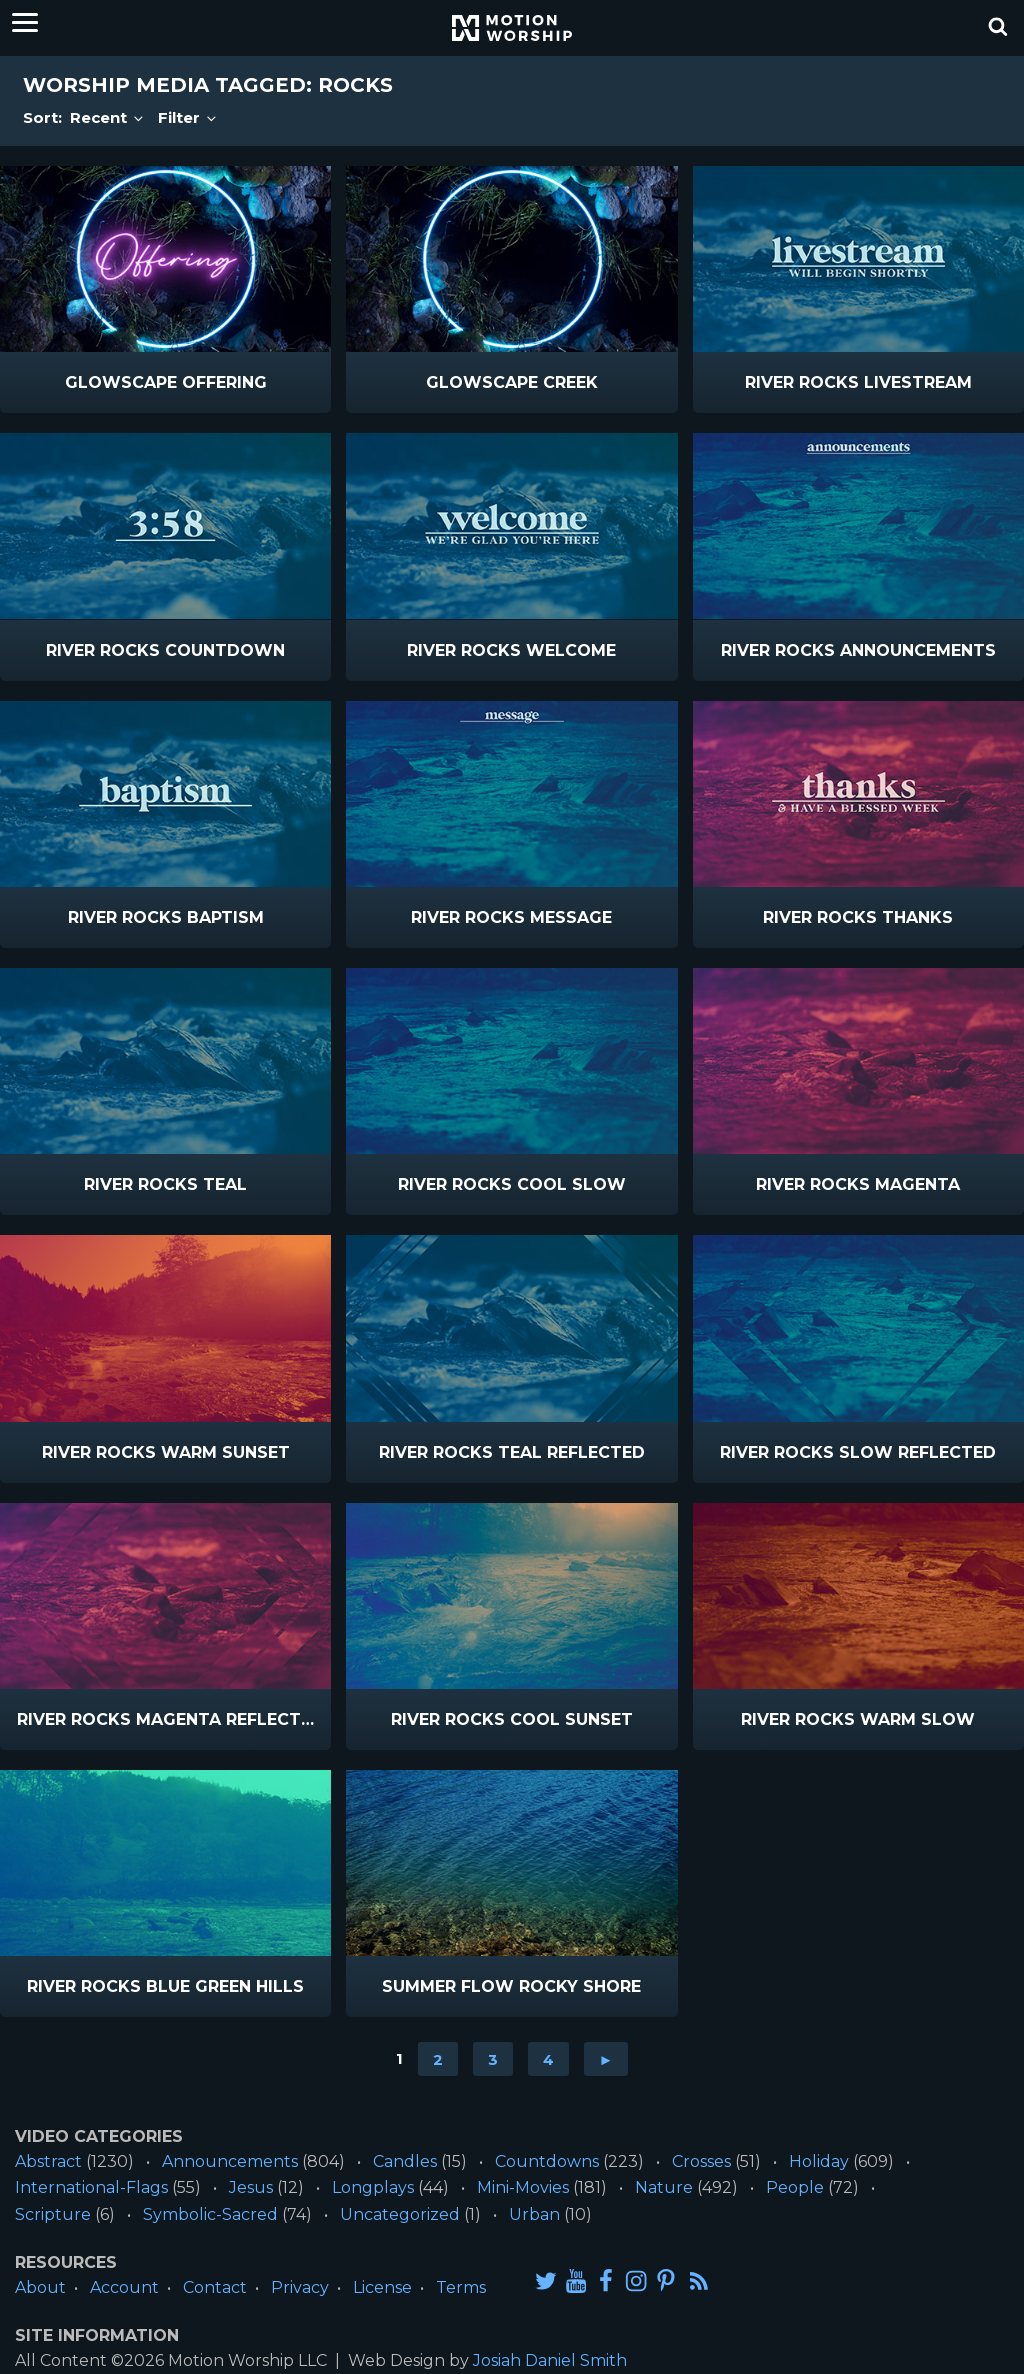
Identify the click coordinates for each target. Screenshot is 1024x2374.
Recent (108, 117)
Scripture (53, 2214)
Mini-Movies (523, 2187)
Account (124, 2287)
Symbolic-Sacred (210, 2214)
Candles (405, 2161)
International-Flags (91, 2187)
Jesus (251, 2187)
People (795, 2187)
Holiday (819, 2161)
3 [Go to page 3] (493, 2058)
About (40, 2287)
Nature (664, 2187)
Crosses (701, 2161)
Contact (215, 2287)
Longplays (373, 2187)
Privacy (300, 2287)
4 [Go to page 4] (548, 2058)
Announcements (230, 2161)
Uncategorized (400, 2214)
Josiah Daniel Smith (550, 2360)
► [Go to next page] (606, 2058)
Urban (534, 2214)
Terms (461, 2287)
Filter (188, 117)
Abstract (48, 2161)
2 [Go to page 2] (438, 2058)
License (382, 2287)
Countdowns (547, 2161)
